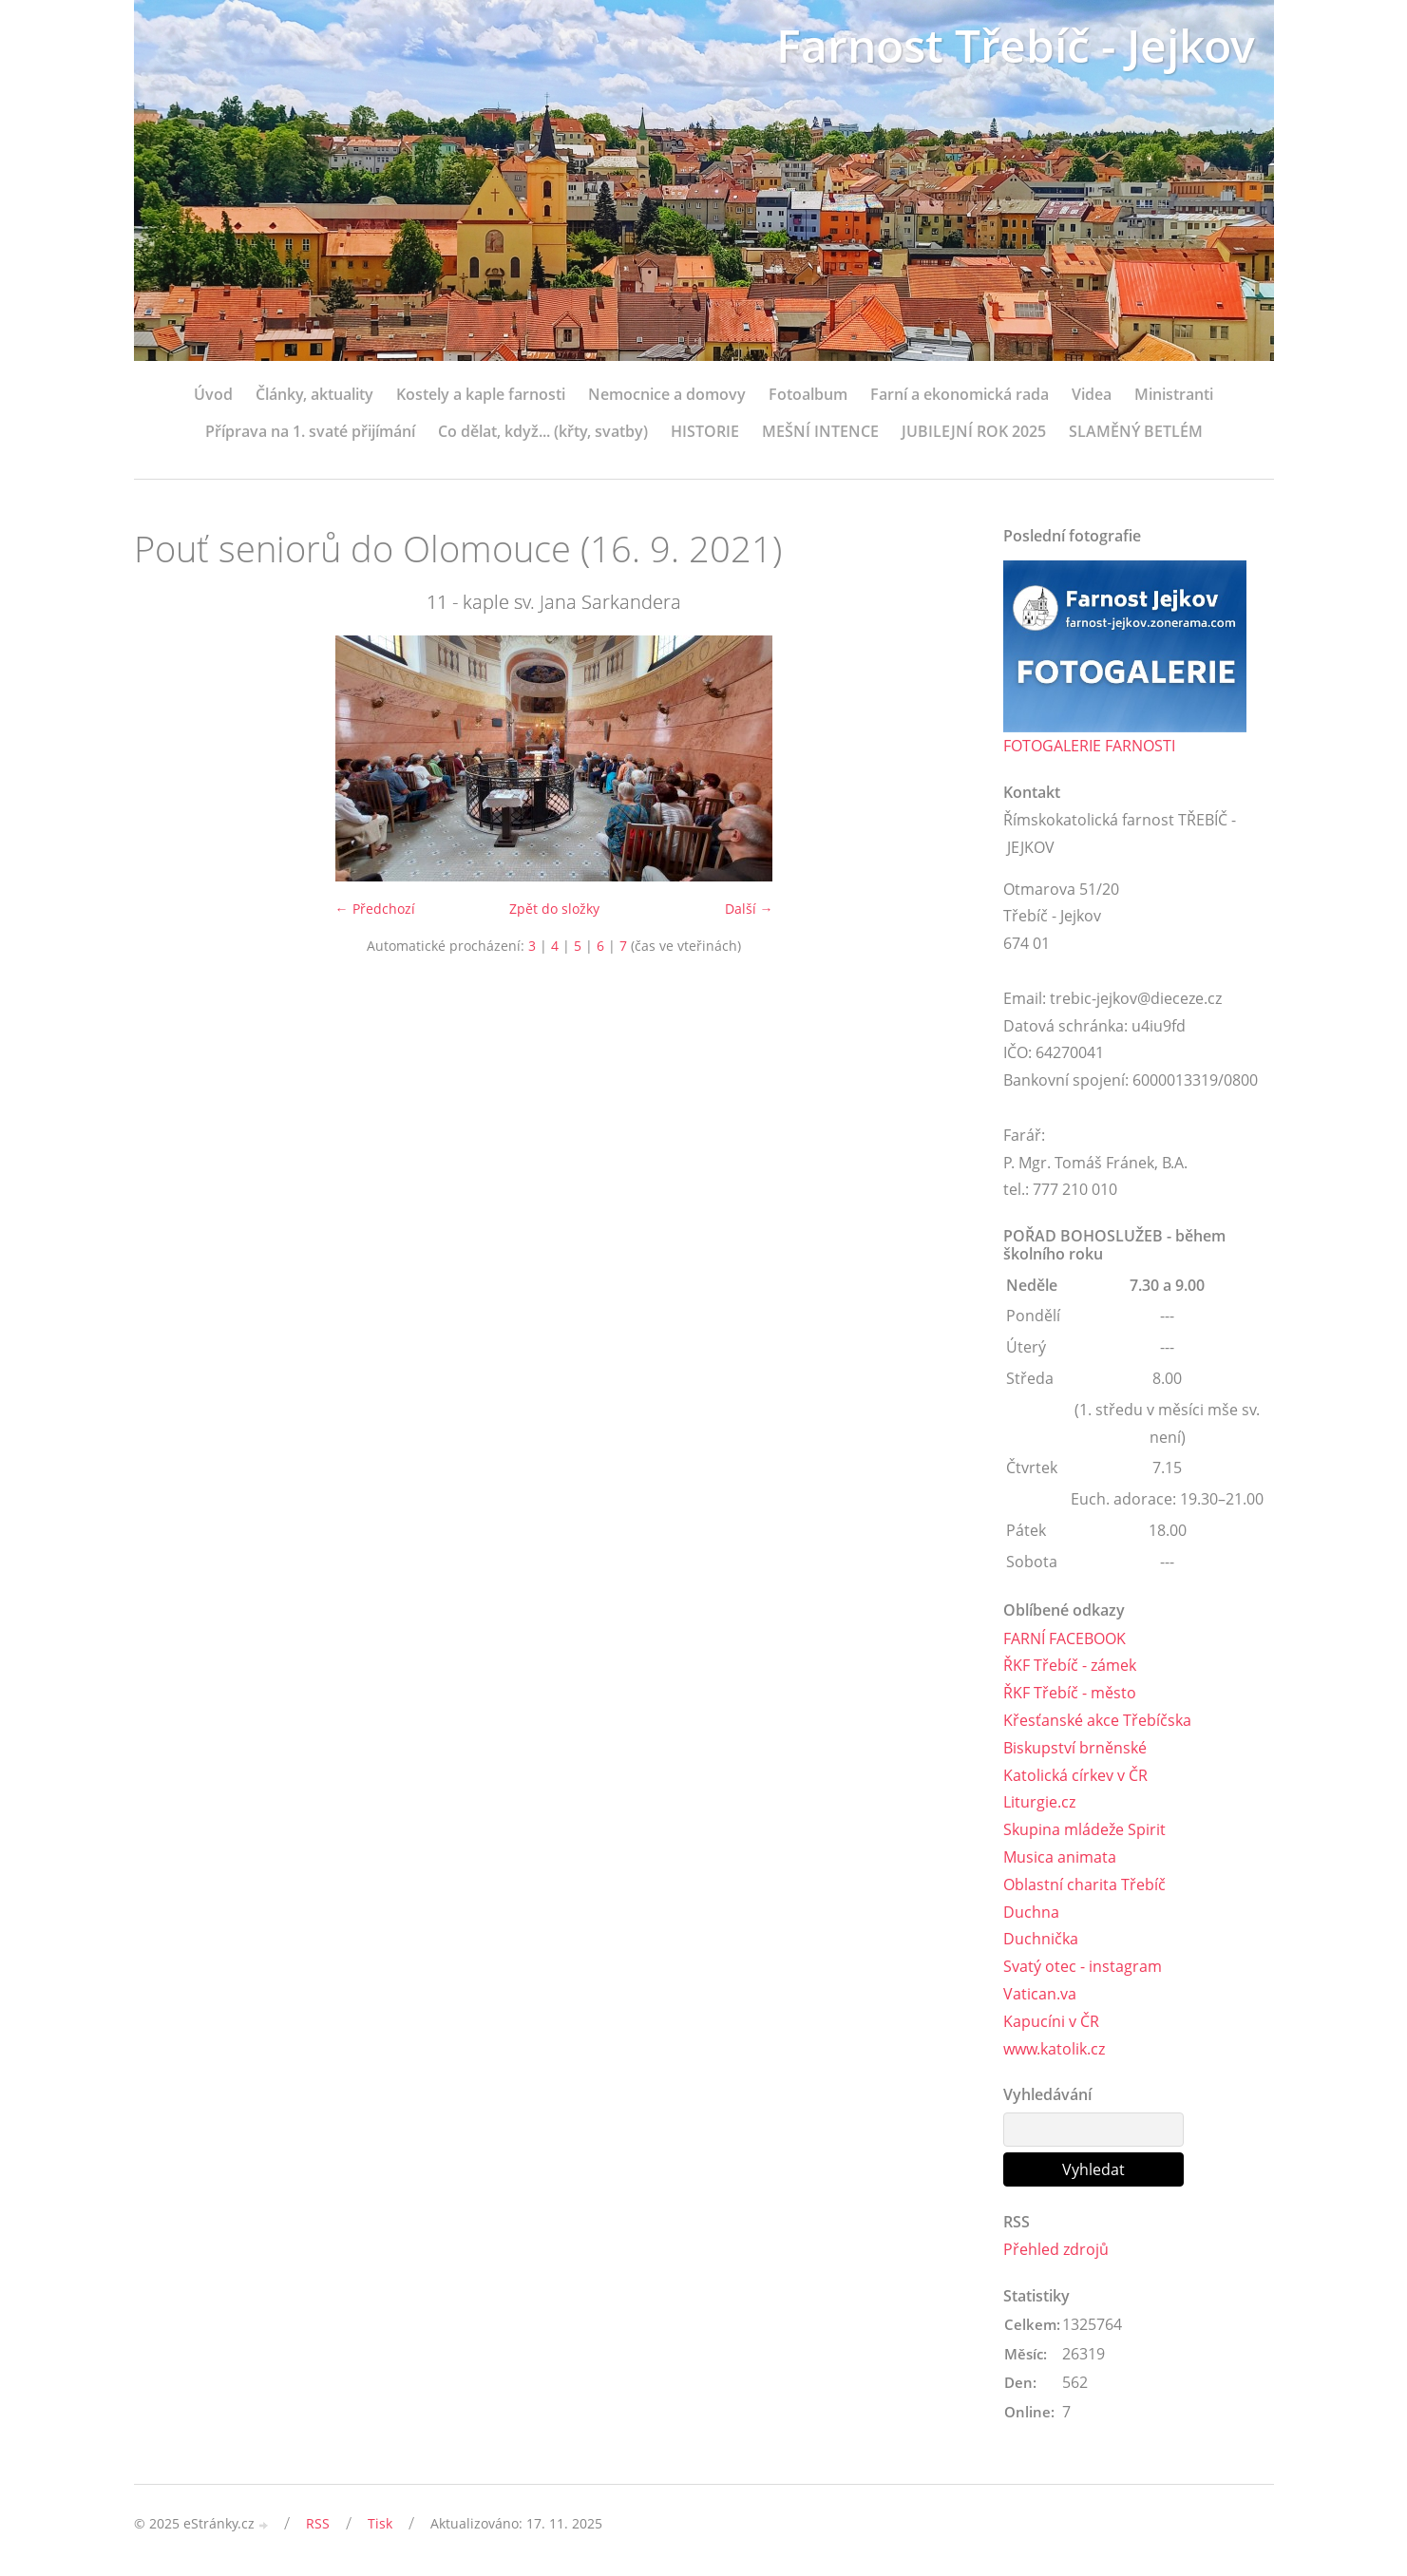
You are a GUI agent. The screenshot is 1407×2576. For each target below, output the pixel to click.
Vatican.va (1039, 1993)
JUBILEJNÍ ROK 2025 (974, 431)
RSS (318, 2523)
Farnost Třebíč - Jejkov (1015, 45)
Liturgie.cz (1039, 1801)
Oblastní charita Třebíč (1084, 1884)
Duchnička (1040, 1938)
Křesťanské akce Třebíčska (1097, 1720)
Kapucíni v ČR (1051, 2021)
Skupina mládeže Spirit (1084, 1829)
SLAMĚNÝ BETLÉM (1136, 431)
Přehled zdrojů (1056, 2249)
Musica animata (1059, 1857)
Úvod (213, 394)
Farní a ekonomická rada (959, 394)
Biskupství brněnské (1075, 1747)
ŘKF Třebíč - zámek (1069, 1665)
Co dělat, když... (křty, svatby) (543, 431)
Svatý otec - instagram (1082, 1966)
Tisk (380, 2523)
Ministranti (1173, 394)
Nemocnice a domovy (667, 394)
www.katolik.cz (1054, 2048)
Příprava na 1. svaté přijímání (310, 431)
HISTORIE (705, 431)
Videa (1092, 394)
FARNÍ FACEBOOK (1064, 1638)
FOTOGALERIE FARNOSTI (1089, 745)
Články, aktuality (314, 394)
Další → (749, 909)
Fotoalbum (808, 394)
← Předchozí (375, 909)
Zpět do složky (554, 909)
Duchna (1031, 1912)
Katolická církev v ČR (1075, 1775)
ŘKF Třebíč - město (1069, 1692)
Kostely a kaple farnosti (480, 394)
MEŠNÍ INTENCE (820, 431)
